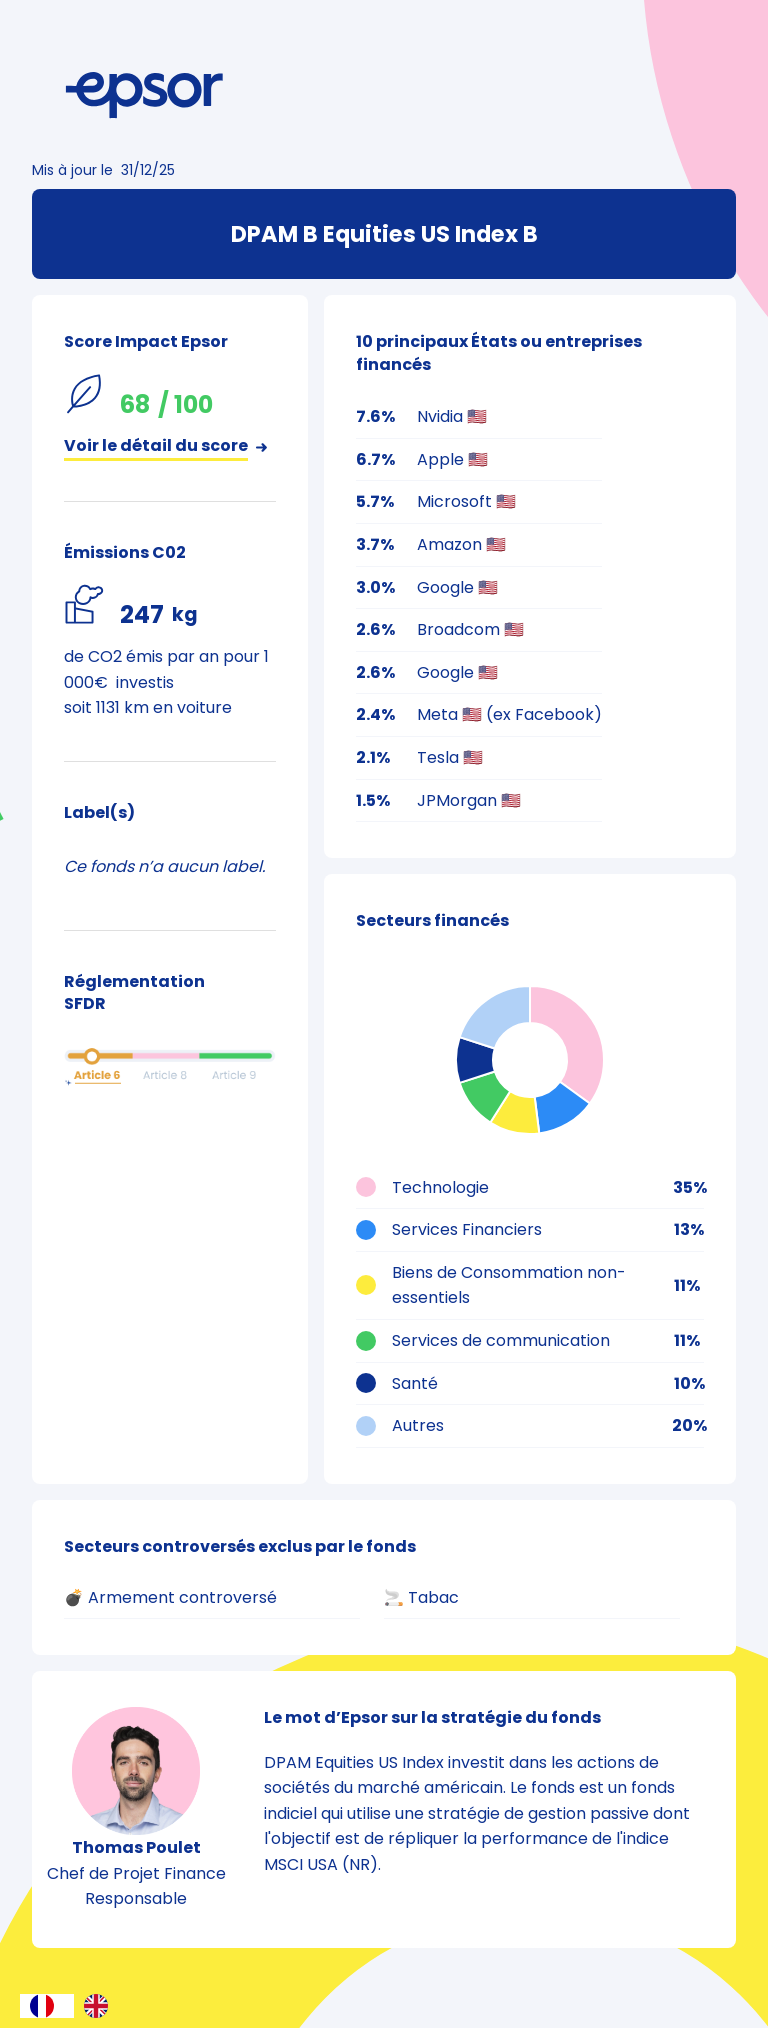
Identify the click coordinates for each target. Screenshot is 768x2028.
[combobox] (47, 2006)
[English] (101, 2006)
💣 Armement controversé (170, 1597)
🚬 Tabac (421, 1597)
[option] (101, 2006)
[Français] (47, 2006)
